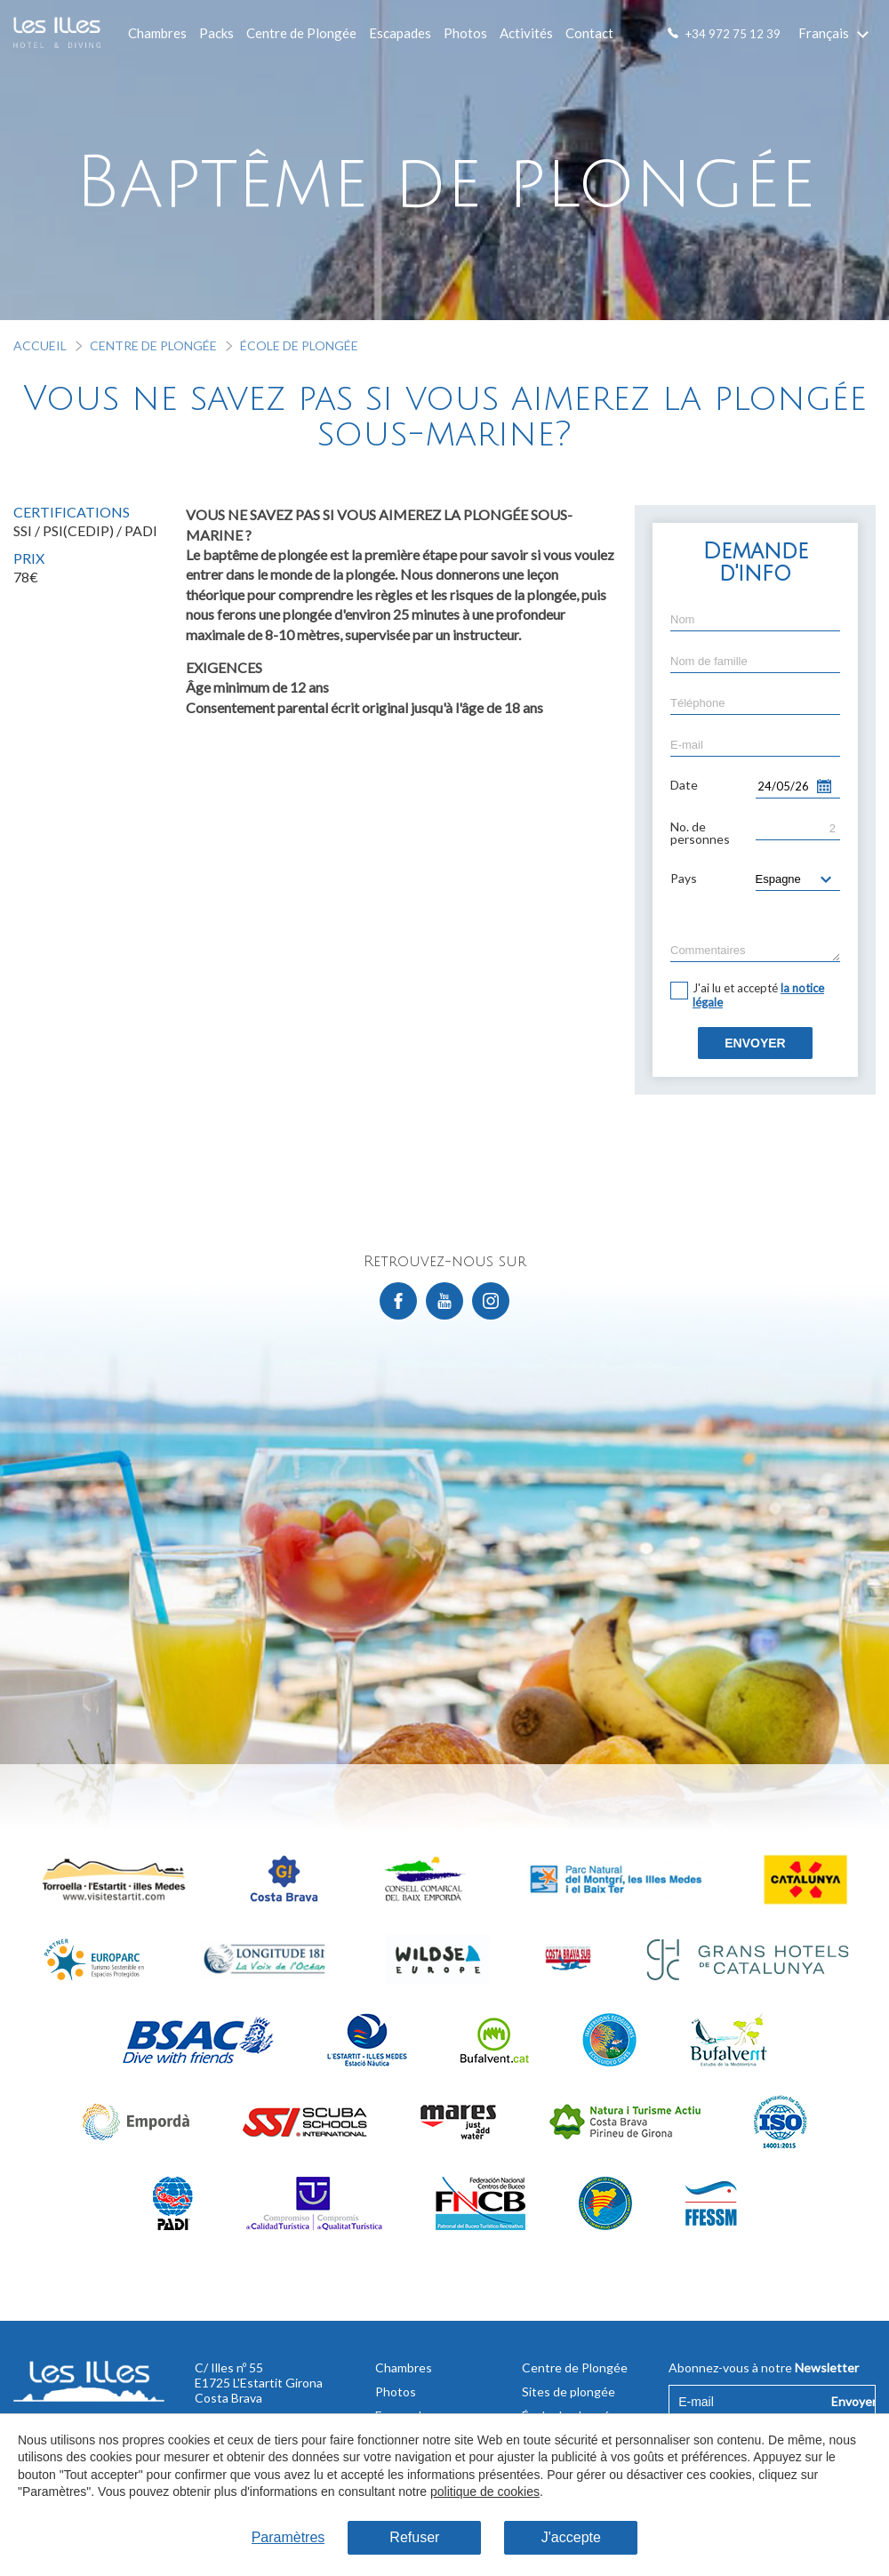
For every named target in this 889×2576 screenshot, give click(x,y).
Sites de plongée (568, 2391)
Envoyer (755, 1043)
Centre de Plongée (301, 33)
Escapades (400, 33)
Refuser (414, 2537)
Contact (589, 33)
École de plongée (299, 345)
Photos (465, 33)
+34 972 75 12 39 (733, 34)
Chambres (157, 33)
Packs (216, 33)
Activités (526, 33)
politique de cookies (485, 2492)
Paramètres (288, 2537)
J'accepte (571, 2537)
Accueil (40, 345)
